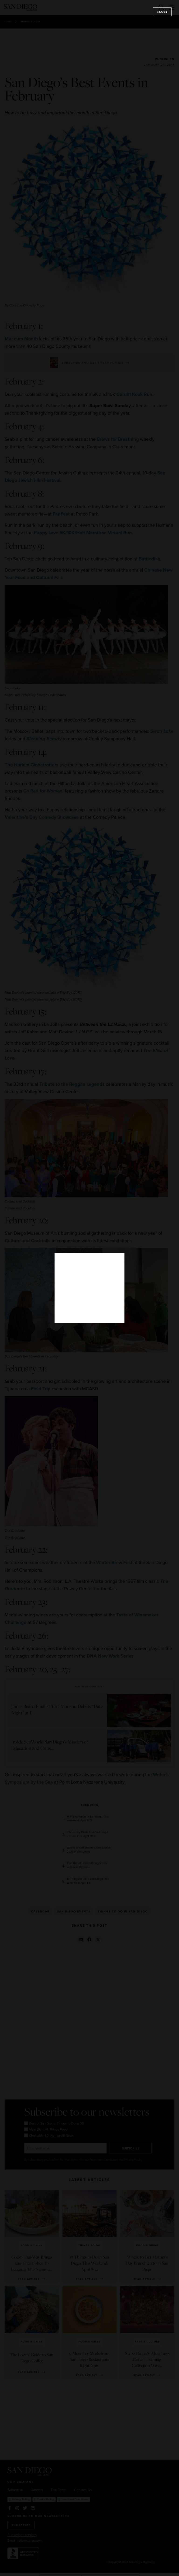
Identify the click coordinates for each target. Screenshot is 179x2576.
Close (162, 12)
